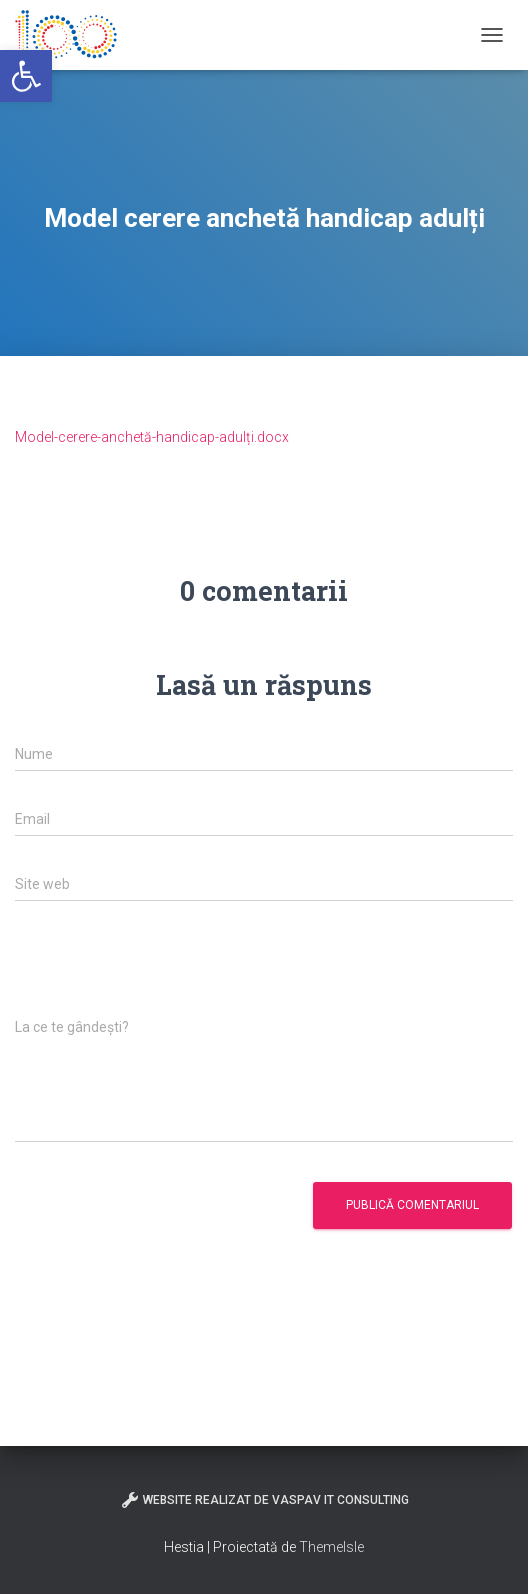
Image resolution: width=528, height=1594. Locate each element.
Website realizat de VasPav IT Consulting (264, 1500)
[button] (26, 76)
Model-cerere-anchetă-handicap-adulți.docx (152, 437)
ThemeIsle (331, 1547)
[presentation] (167, 970)
